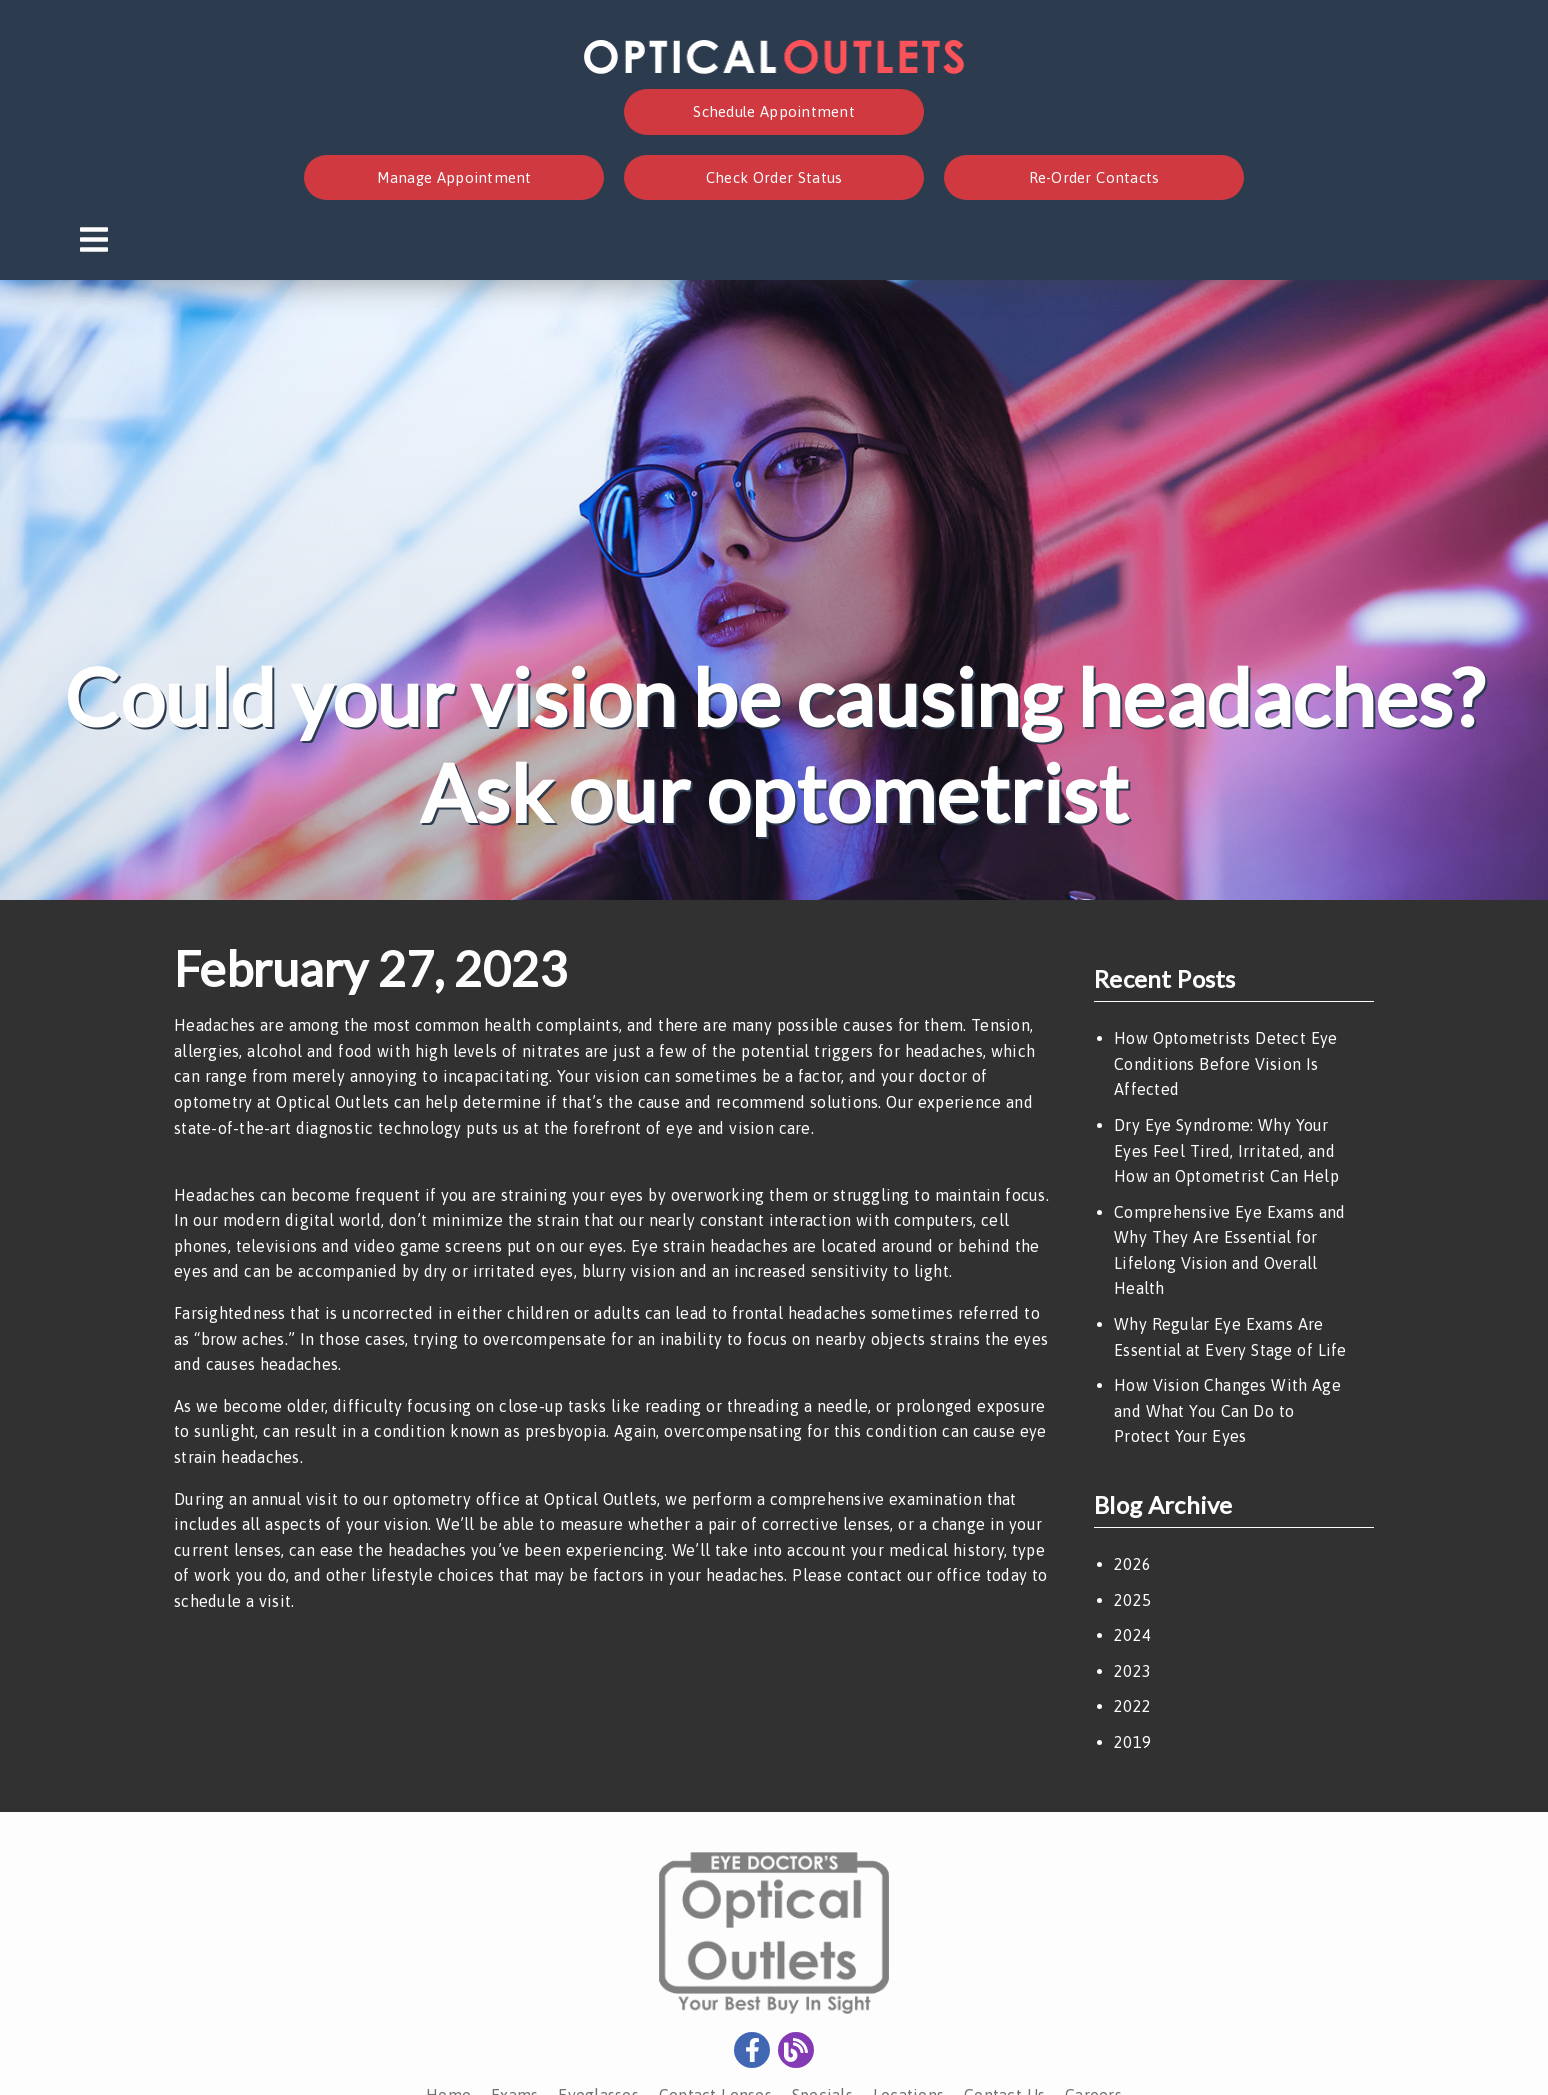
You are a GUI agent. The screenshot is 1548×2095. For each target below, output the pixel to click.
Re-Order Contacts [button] (1094, 177)
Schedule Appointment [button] (774, 111)
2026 (1132, 1564)
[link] (774, 68)
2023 (1132, 1671)
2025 (1132, 1600)
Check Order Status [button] (774, 177)
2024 (1132, 1635)
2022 (1132, 1706)
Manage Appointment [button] (454, 177)
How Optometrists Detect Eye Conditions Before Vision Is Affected (1225, 1063)
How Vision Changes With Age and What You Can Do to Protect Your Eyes (1227, 1410)
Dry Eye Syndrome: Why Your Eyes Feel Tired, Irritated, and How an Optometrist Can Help (1226, 1150)
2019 (1132, 1742)
